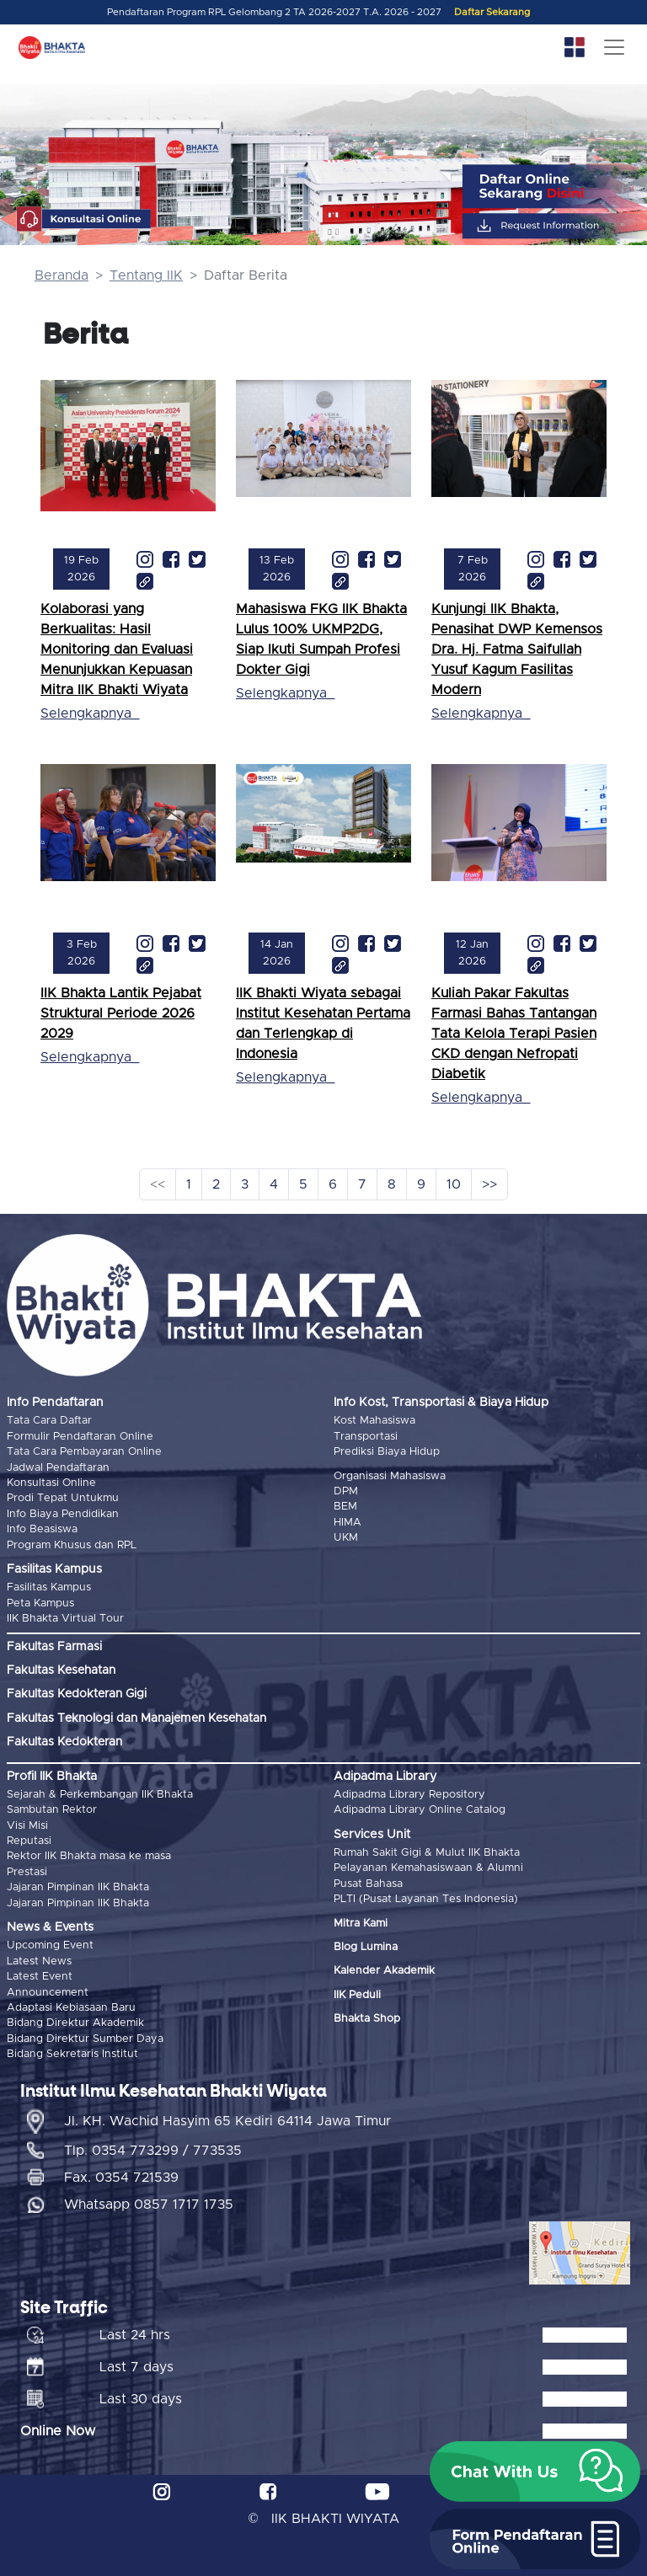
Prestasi (27, 1872)
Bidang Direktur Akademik (75, 2023)
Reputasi (29, 1841)
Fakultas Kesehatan (61, 1670)
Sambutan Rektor (52, 1809)
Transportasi (366, 1436)
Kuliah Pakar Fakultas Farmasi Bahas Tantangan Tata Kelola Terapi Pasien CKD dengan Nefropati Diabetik (513, 1033)
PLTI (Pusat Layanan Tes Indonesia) (426, 1899)
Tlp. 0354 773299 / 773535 (153, 2150)
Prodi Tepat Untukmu (63, 1498)
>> (489, 1184)
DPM (346, 1491)
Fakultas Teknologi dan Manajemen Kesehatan (136, 1718)
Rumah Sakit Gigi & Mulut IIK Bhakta (427, 1852)
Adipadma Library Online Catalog (419, 1809)
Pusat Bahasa (368, 1884)
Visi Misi (27, 1825)
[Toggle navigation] (614, 47)
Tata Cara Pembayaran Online (84, 1451)
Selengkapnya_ (89, 713)
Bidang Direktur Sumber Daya (85, 2039)
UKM (346, 1537)
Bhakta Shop (367, 2018)
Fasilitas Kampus (49, 1587)
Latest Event (39, 1976)
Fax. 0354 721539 (121, 2177)
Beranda (61, 275)
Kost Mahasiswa (374, 1420)
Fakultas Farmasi (54, 1647)
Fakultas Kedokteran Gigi (77, 1694)
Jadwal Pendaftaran (58, 1467)
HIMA (347, 1522)
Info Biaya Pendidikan (63, 1514)
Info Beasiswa (42, 1529)
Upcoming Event (50, 1945)
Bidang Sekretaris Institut (72, 2054)
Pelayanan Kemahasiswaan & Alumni (428, 1868)
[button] (535, 2471)
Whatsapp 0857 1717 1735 (148, 2204)
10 (453, 1184)
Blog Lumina (366, 1947)
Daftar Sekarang (492, 12)
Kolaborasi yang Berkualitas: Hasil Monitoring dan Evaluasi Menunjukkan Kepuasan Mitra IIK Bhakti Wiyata (116, 649)
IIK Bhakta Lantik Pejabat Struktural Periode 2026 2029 (120, 1013)
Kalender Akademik (384, 1970)
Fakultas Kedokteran (64, 1742)
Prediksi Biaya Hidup (387, 1451)
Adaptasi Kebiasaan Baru (71, 2007)
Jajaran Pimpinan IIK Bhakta (78, 1887)
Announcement (47, 1992)
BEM (345, 1506)
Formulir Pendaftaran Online (80, 1436)
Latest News (39, 1961)
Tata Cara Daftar (49, 1420)
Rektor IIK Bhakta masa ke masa (89, 1856)
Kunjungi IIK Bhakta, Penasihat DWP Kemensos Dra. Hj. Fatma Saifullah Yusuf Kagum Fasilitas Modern (516, 649)
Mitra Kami (361, 1923)
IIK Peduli (357, 1995)
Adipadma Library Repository (409, 1794)
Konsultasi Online (51, 1483)
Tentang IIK (146, 275)
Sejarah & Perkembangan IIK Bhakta (100, 1794)
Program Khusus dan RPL (71, 1545)
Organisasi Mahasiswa (390, 1476)
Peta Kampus (40, 1603)
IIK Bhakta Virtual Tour (65, 1618)
